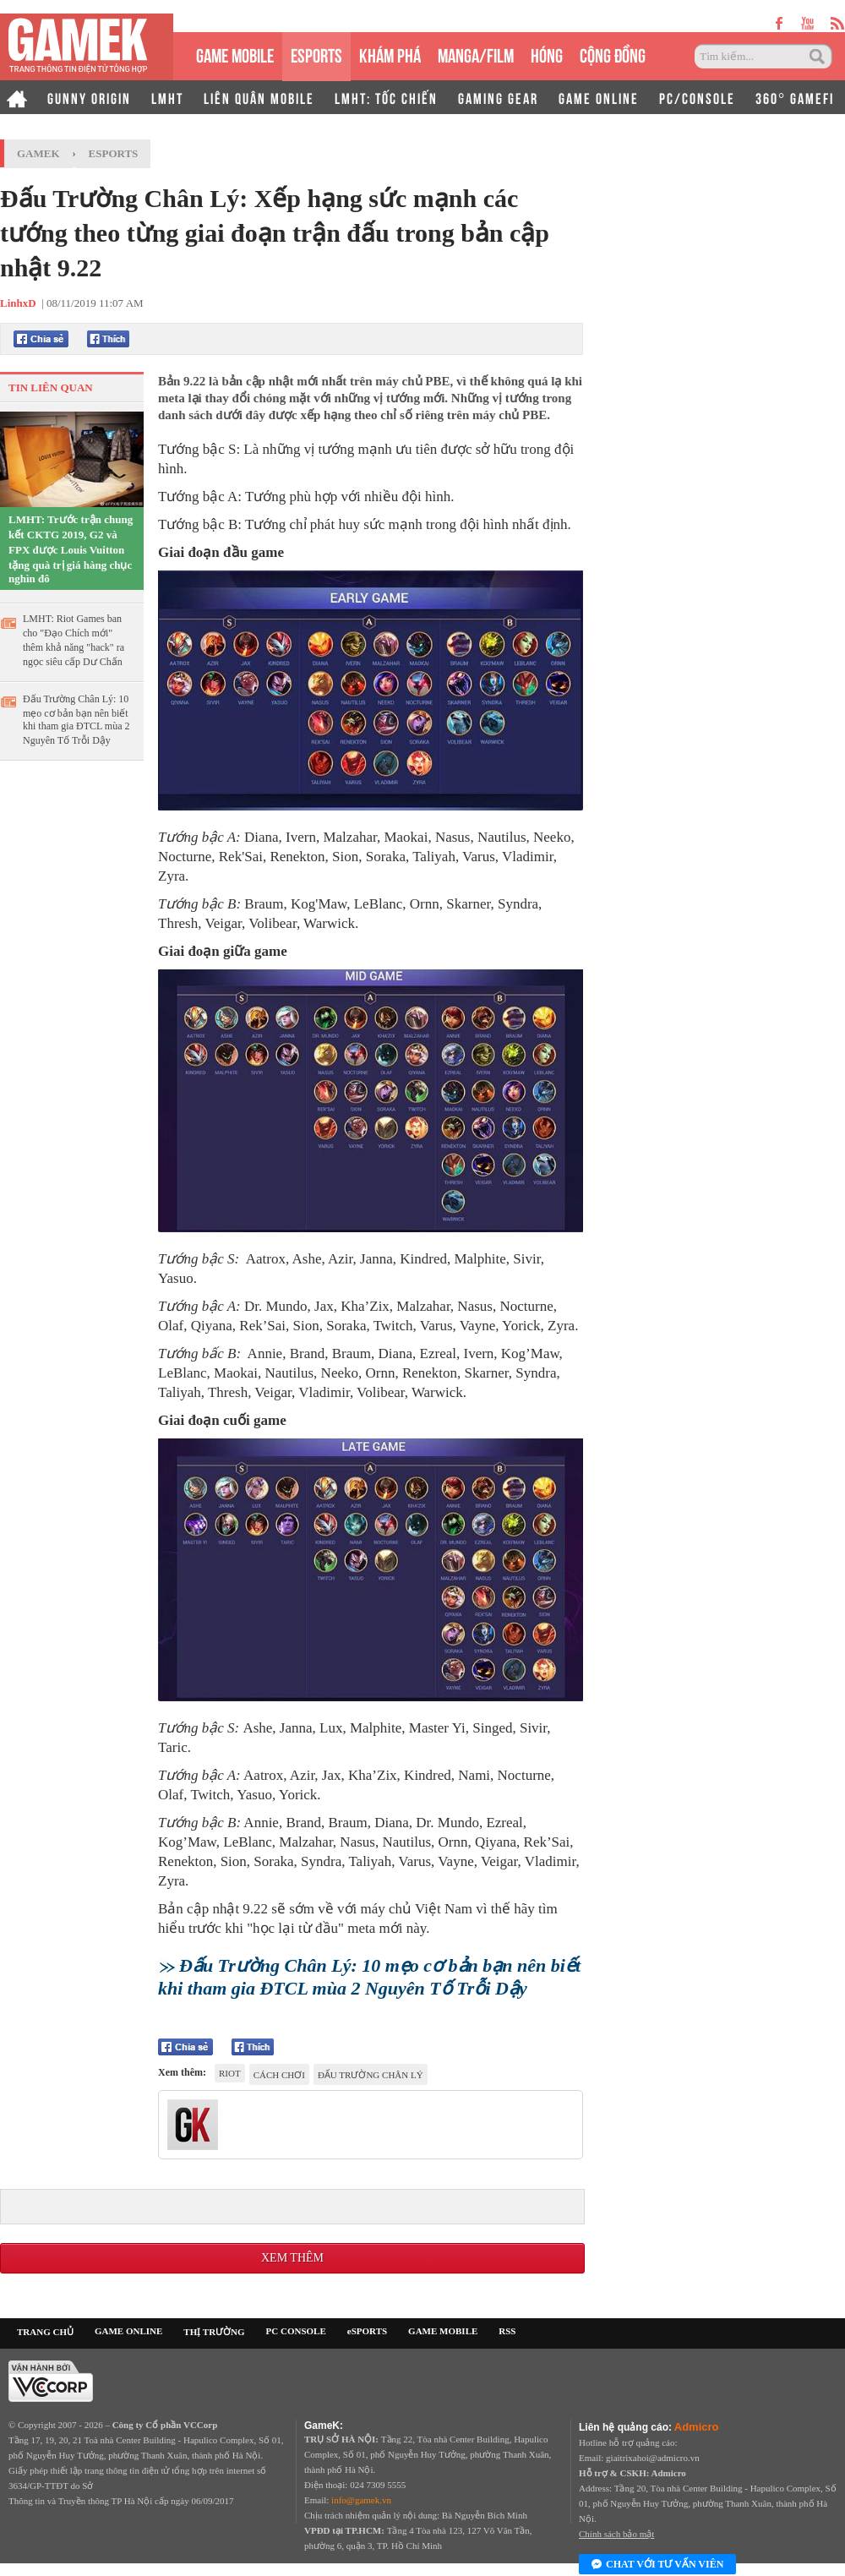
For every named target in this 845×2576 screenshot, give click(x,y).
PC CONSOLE (296, 2331)
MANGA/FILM (476, 53)
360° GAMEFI (794, 97)
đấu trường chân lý (370, 2075)
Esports (114, 153)
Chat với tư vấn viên (657, 2565)
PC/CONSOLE (697, 97)
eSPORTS (316, 53)
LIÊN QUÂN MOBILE (259, 97)
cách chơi (279, 2075)
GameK (38, 153)
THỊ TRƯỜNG (213, 2332)
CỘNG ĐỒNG (613, 53)
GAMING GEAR (498, 97)
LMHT (167, 97)
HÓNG (547, 53)
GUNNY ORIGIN (89, 97)
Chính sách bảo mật (616, 2534)
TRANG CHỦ (45, 2332)
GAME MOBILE (235, 53)
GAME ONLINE (599, 97)
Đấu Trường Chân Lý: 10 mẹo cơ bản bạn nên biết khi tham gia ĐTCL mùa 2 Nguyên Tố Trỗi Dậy (76, 719)
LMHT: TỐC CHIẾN (386, 97)
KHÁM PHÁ (390, 53)
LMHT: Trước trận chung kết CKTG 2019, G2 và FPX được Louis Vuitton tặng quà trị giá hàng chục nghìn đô (70, 549)
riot (230, 2073)
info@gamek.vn (361, 2500)
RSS (507, 2331)
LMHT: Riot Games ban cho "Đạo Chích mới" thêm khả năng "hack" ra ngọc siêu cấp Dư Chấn (73, 640)
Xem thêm (292, 2257)
